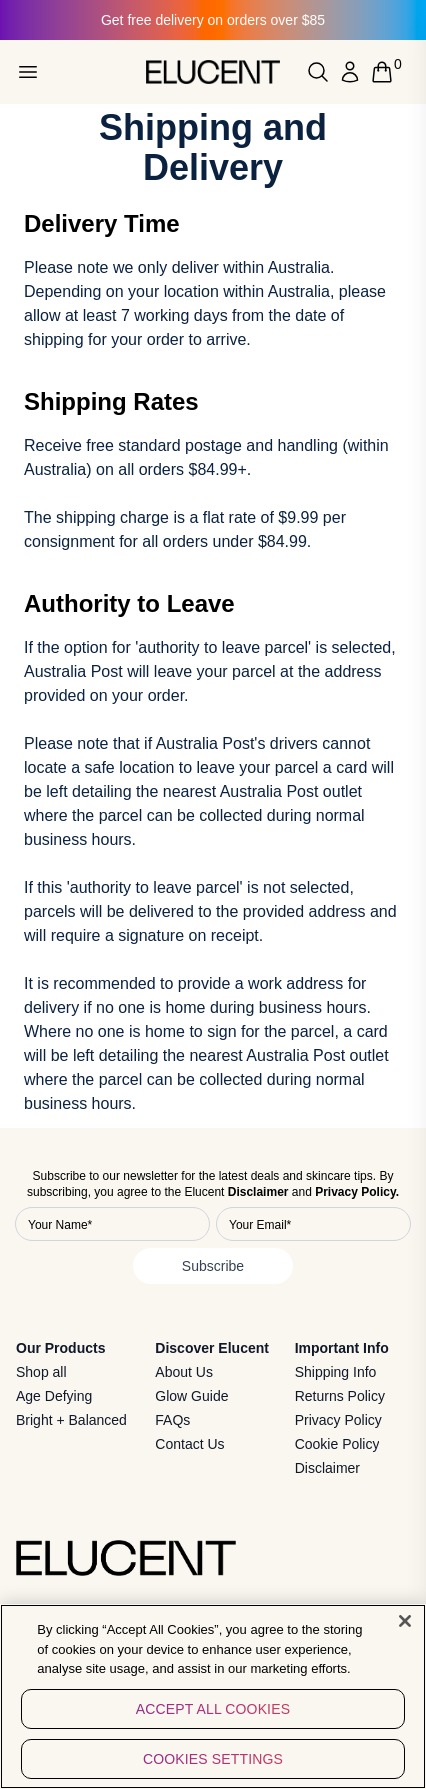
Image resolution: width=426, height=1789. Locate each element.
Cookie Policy (337, 1444)
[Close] (405, 1631)
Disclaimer (327, 1468)
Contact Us (189, 1444)
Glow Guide (191, 1396)
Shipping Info (336, 1372)
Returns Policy (340, 1396)
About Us (184, 1372)
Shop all (41, 1372)
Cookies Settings (213, 1768)
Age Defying (54, 1396)
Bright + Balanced (71, 1420)
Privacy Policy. (357, 1192)
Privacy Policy (338, 1420)
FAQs (172, 1420)
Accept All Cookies (213, 1718)
